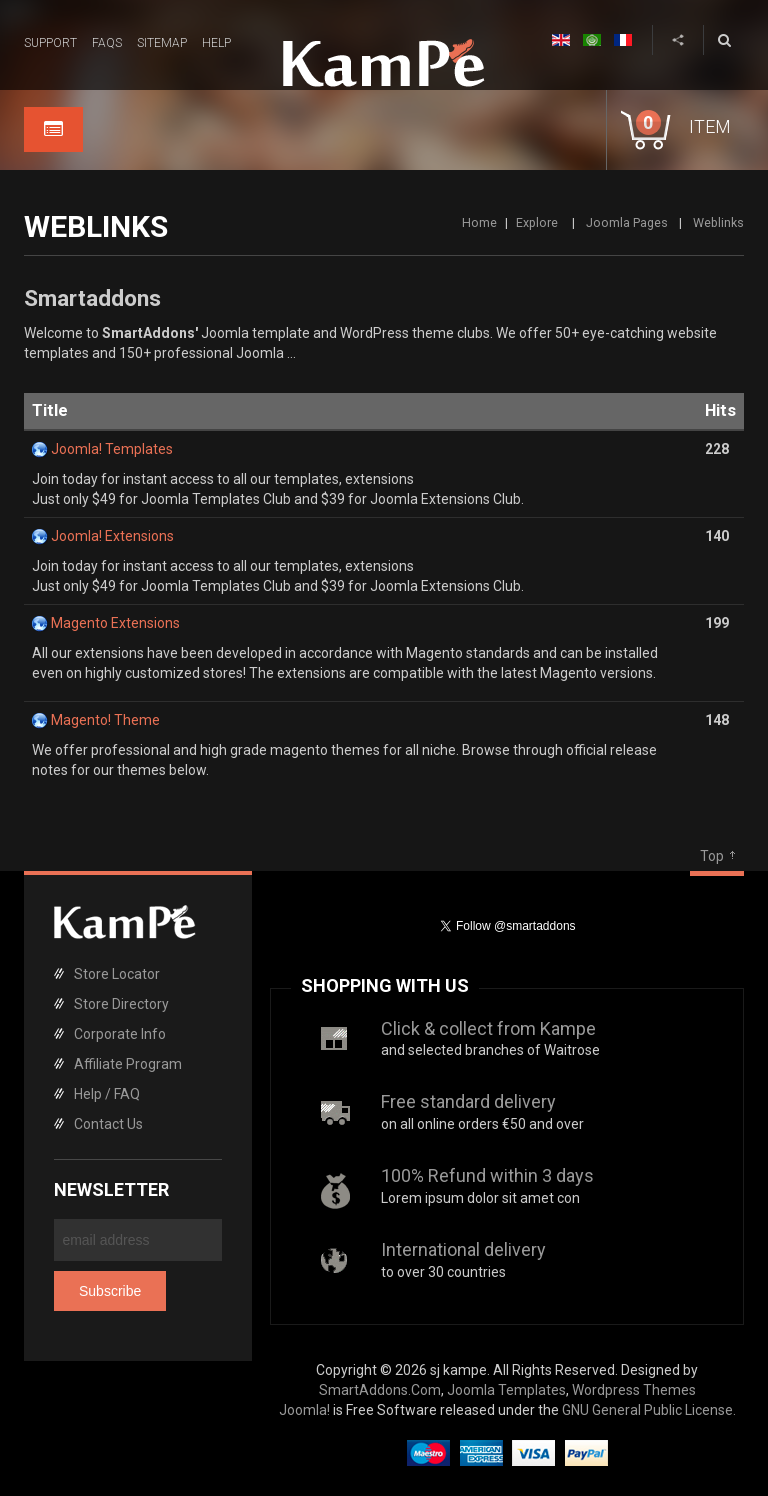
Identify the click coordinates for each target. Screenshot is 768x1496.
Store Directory (121, 1004)
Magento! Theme (105, 720)
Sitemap (162, 43)
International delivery (463, 1249)
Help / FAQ (107, 1094)
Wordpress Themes (634, 1390)
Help (216, 43)
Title (50, 410)
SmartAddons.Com (380, 1390)
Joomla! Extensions (112, 536)
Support (50, 43)
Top (712, 856)
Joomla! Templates (112, 449)
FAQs (107, 43)
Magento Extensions (115, 623)
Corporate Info (120, 1034)
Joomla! (304, 1410)
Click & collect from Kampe (488, 1028)
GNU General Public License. (649, 1410)
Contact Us (108, 1124)
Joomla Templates (506, 1390)
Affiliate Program (128, 1064)
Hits (720, 410)
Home (479, 222)
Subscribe (110, 1291)
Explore (538, 222)
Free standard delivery (468, 1101)
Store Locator (117, 974)
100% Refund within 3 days (487, 1175)
